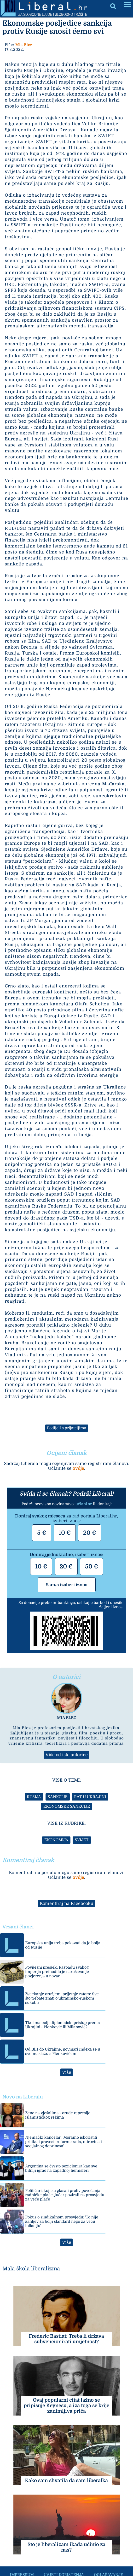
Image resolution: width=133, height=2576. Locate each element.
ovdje (78, 1468)
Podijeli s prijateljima (66, 1428)
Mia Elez (23, 45)
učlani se (83, 1504)
